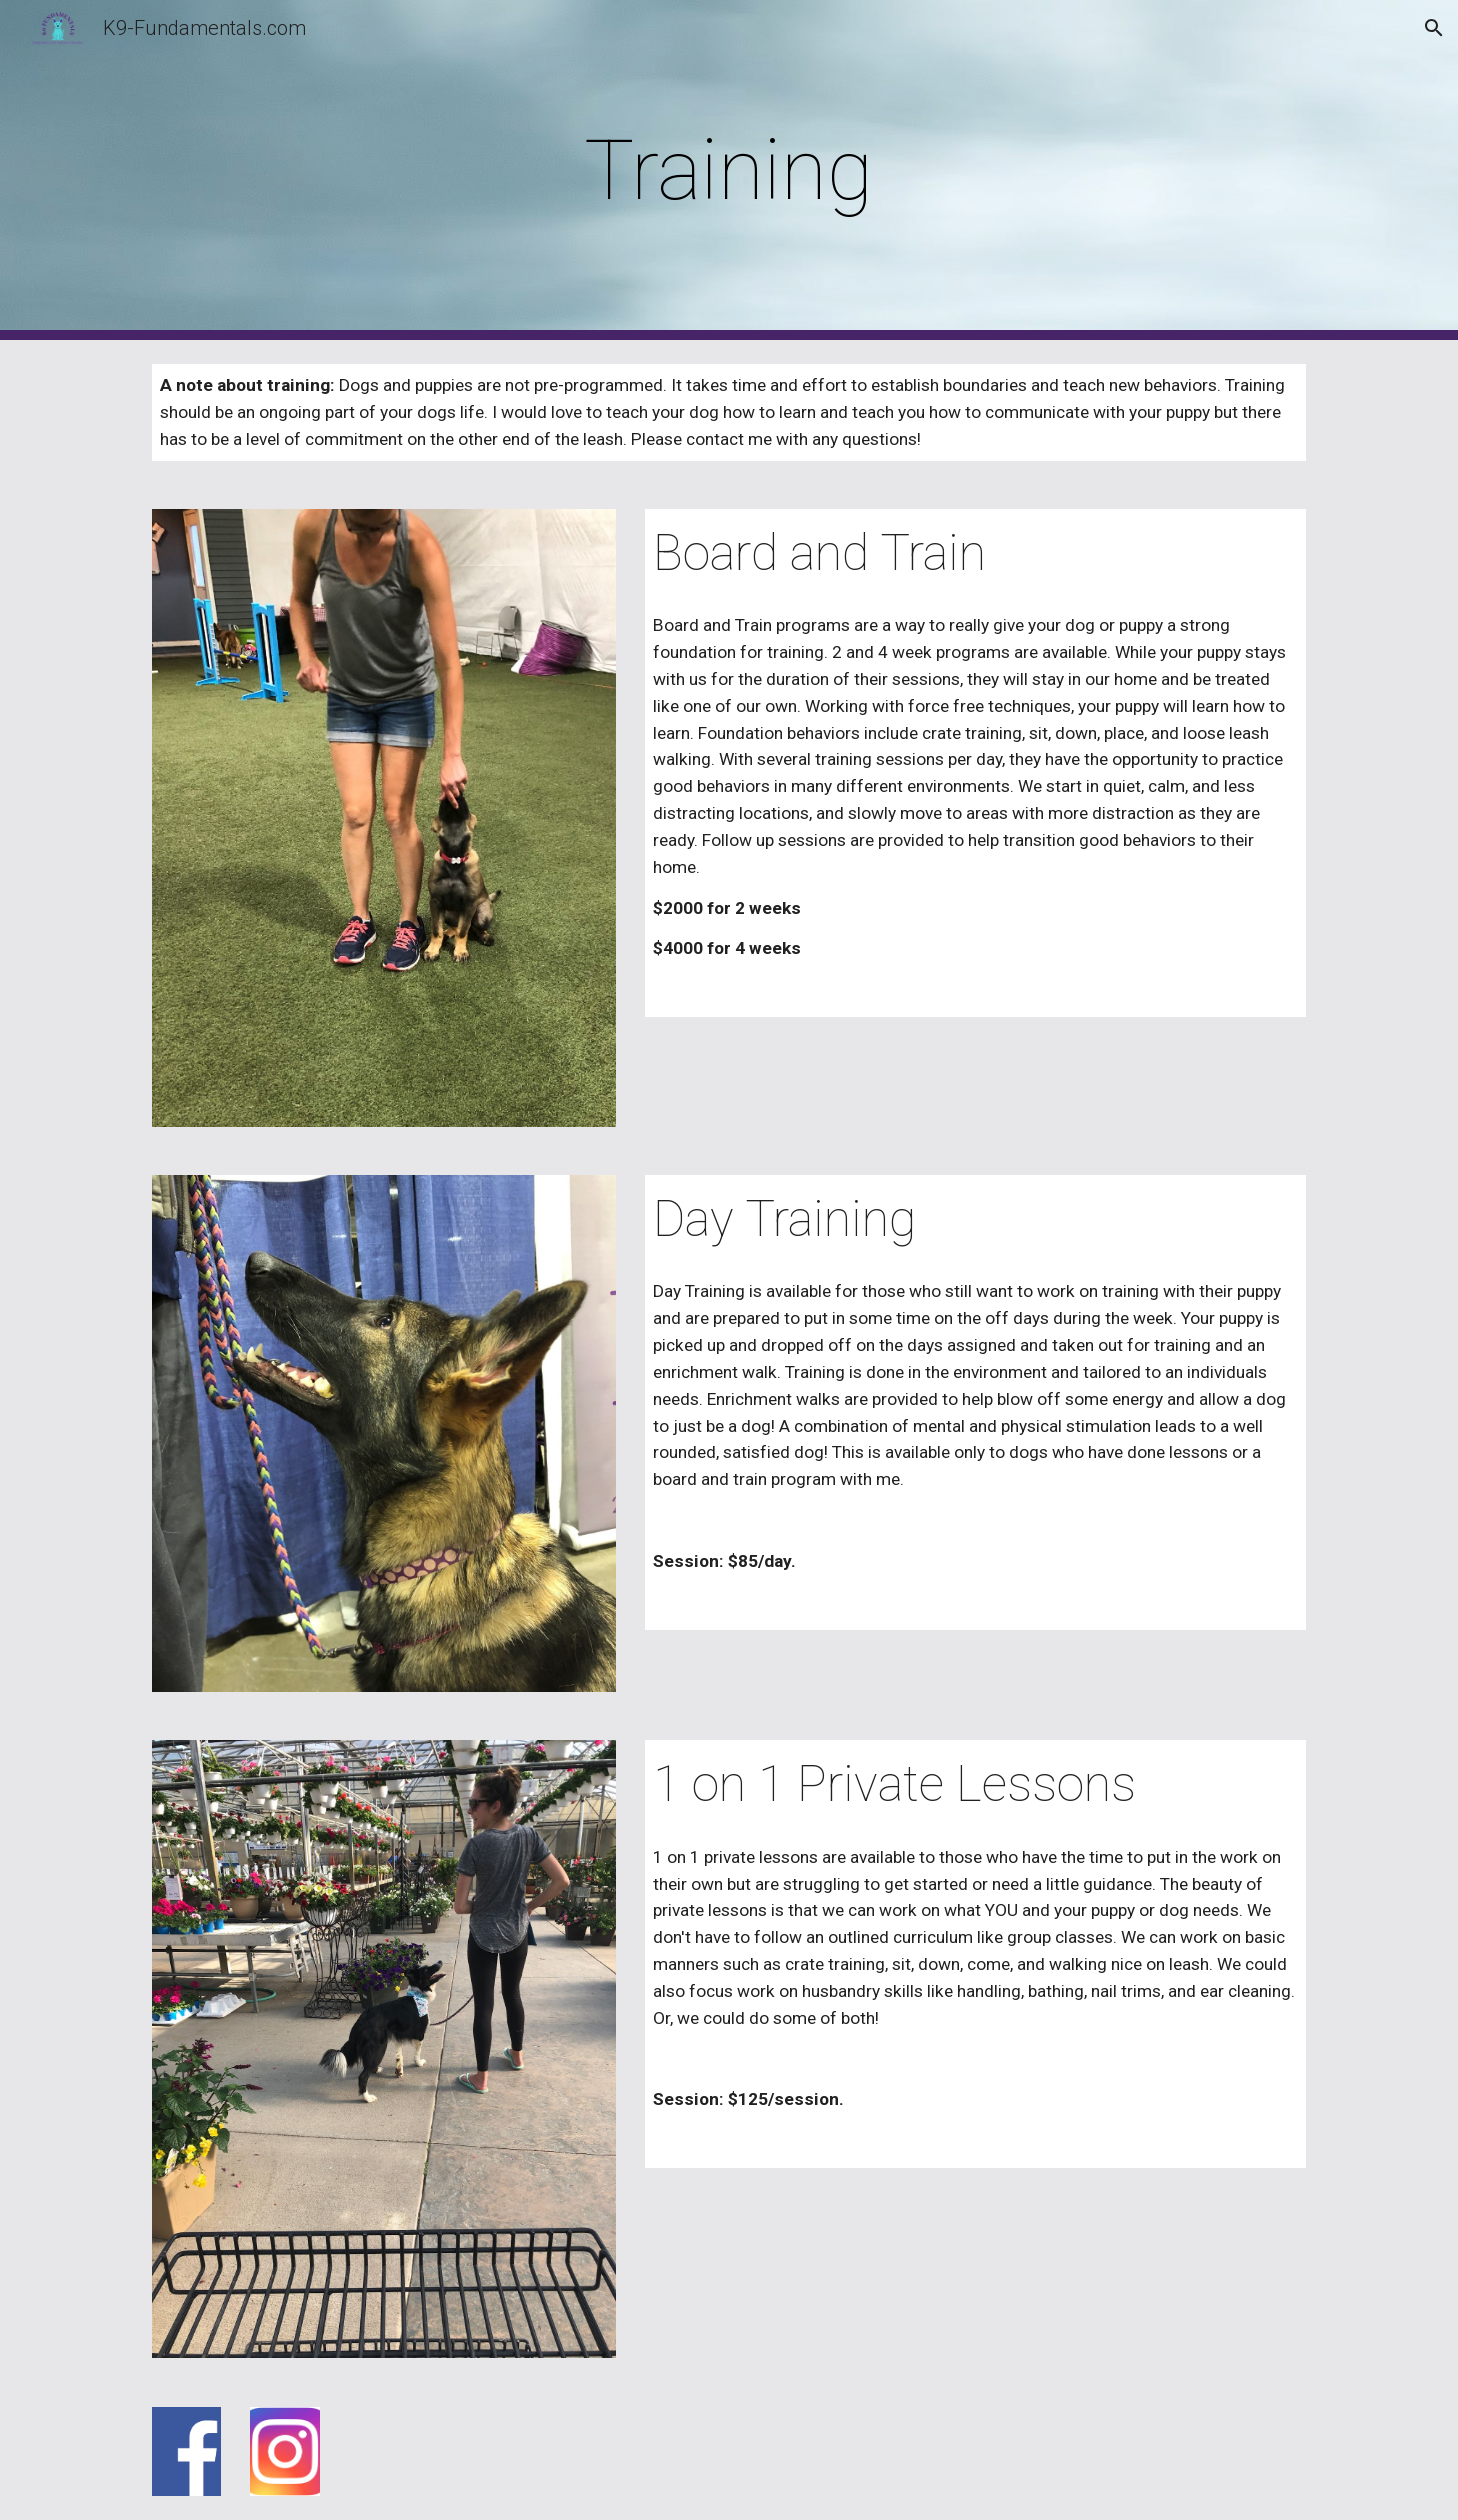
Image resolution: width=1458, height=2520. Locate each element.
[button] (1434, 28)
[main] (729, 170)
